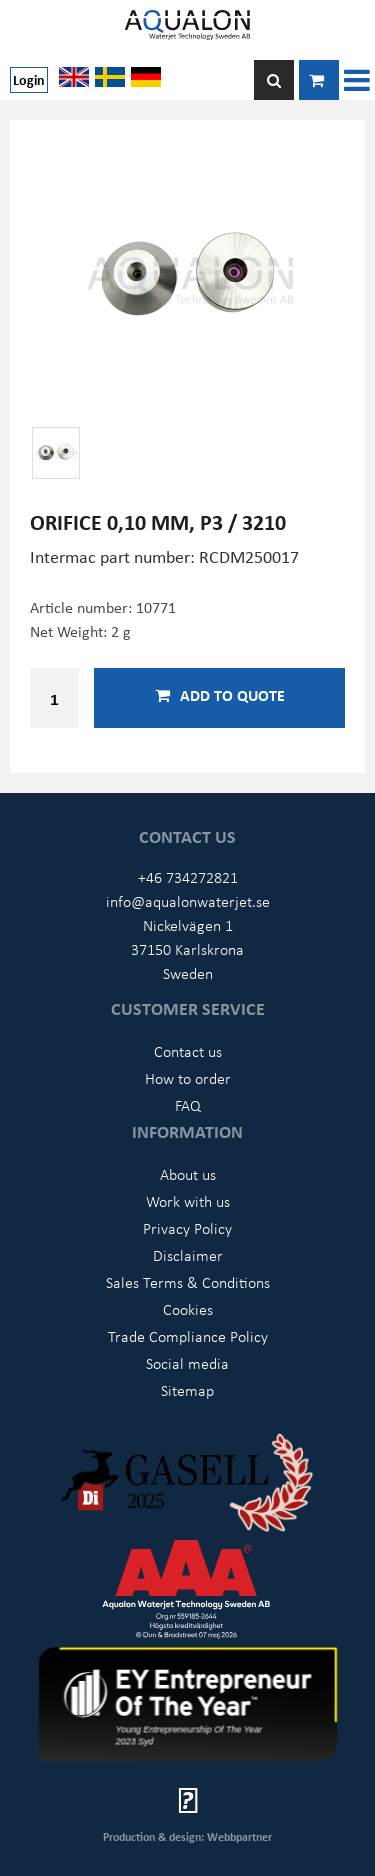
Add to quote (220, 695)
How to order (188, 1078)
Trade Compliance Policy (188, 1336)
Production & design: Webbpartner (187, 1836)
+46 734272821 (188, 877)
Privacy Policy (187, 1228)
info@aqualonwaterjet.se (188, 901)
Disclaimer (188, 1255)
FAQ (188, 1105)
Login (29, 79)
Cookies (188, 1309)
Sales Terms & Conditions (188, 1282)
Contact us (188, 1051)
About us (188, 1174)
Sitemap (187, 1390)
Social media (187, 1363)
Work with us (188, 1201)
